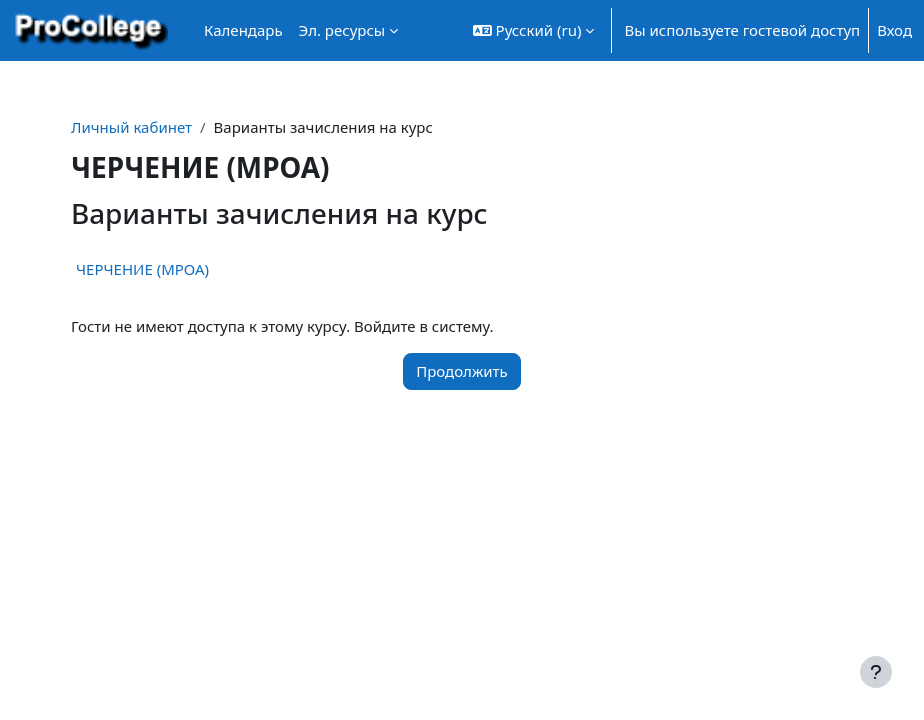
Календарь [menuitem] (243, 30)
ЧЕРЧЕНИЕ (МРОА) (142, 269)
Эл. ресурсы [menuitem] (342, 30)
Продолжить (462, 371)
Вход (894, 30)
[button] (534, 30)
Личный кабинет (131, 127)
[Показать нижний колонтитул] (876, 672)
